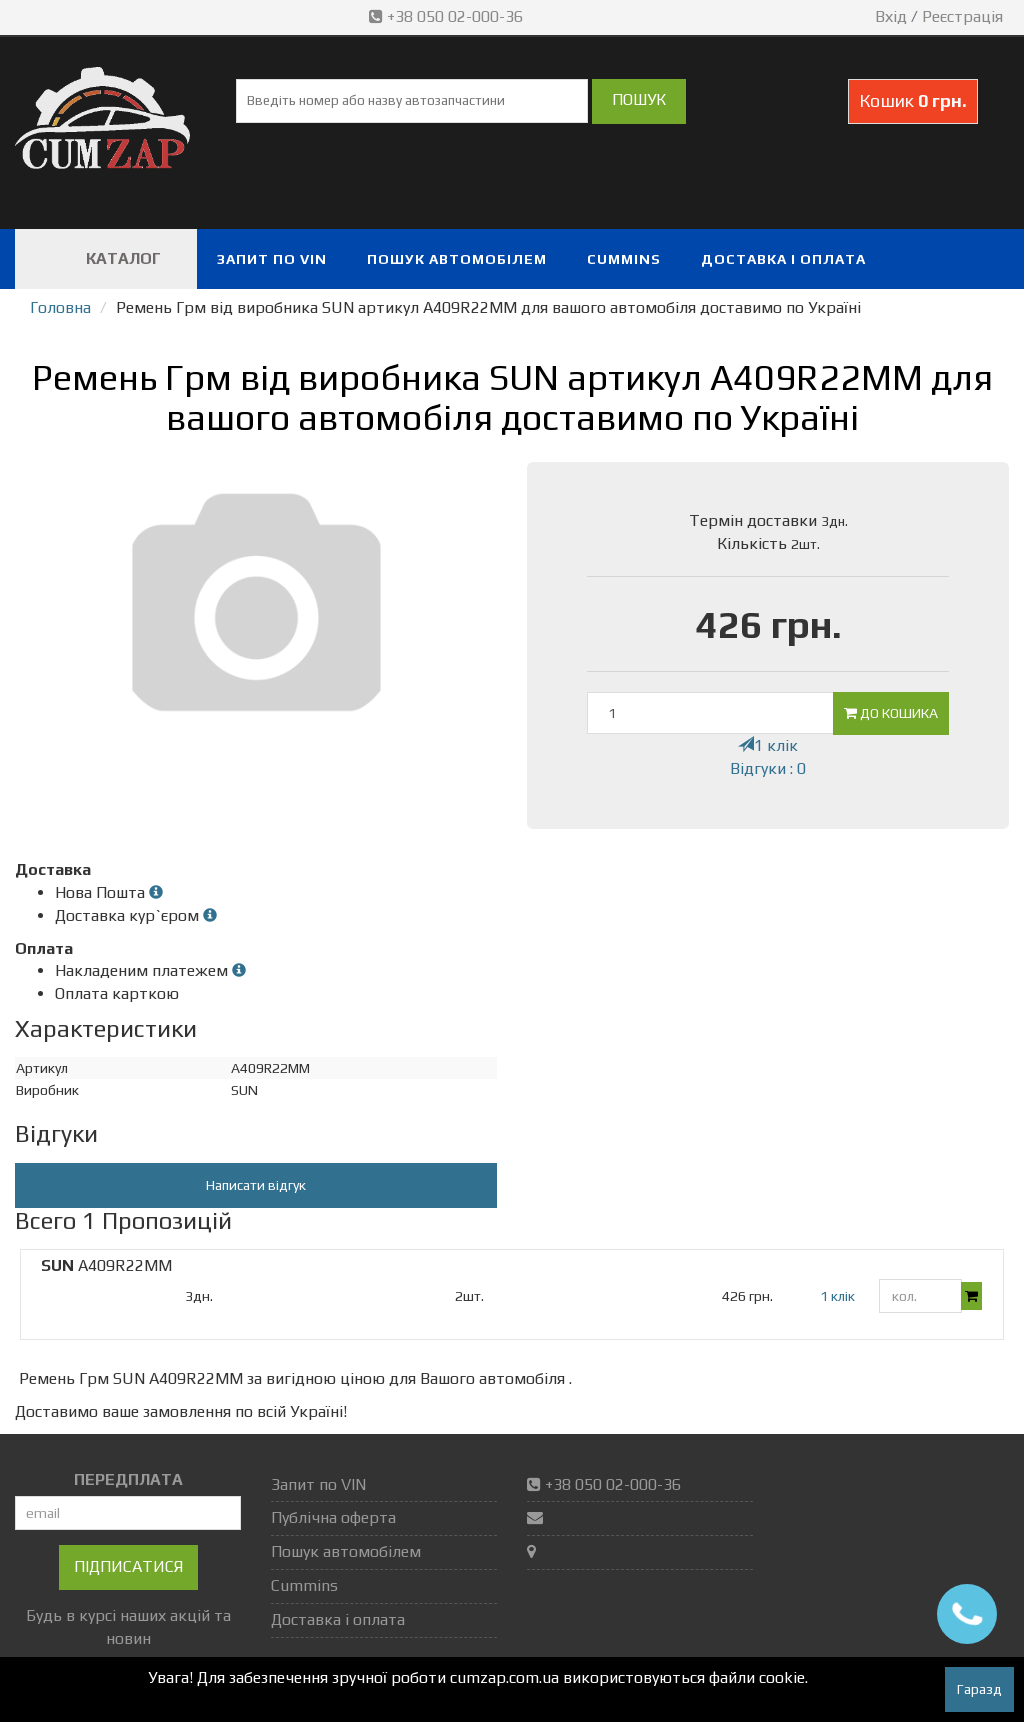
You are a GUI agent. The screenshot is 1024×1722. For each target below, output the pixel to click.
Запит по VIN (272, 259)
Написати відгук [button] (256, 1185)
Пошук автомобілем (457, 259)
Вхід (891, 16)
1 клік (768, 745)
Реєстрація (962, 16)
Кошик (913, 100)
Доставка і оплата (783, 259)
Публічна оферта (333, 1517)
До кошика (891, 713)
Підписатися (128, 1566)
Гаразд (979, 1689)
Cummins (624, 259)
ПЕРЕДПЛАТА (128, 1479)
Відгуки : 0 (768, 768)
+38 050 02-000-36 (448, 16)
